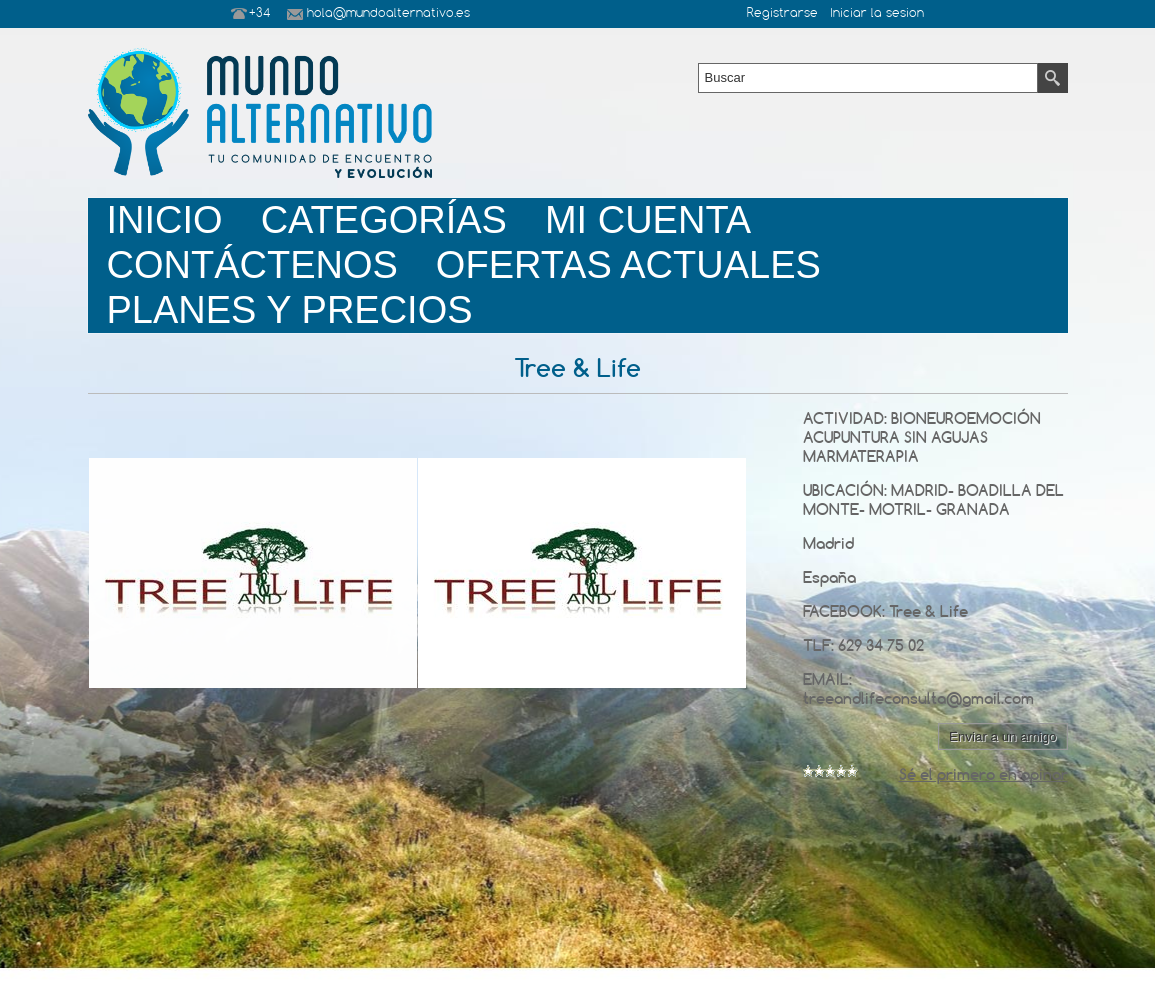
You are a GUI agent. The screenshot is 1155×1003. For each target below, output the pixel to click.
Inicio (165, 220)
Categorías (384, 220)
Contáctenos (252, 265)
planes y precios (290, 310)
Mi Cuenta (648, 220)
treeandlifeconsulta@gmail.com (918, 698)
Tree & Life (928, 611)
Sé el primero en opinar (983, 774)
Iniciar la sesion (877, 14)
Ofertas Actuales (628, 265)
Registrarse (782, 14)
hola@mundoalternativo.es (388, 14)
